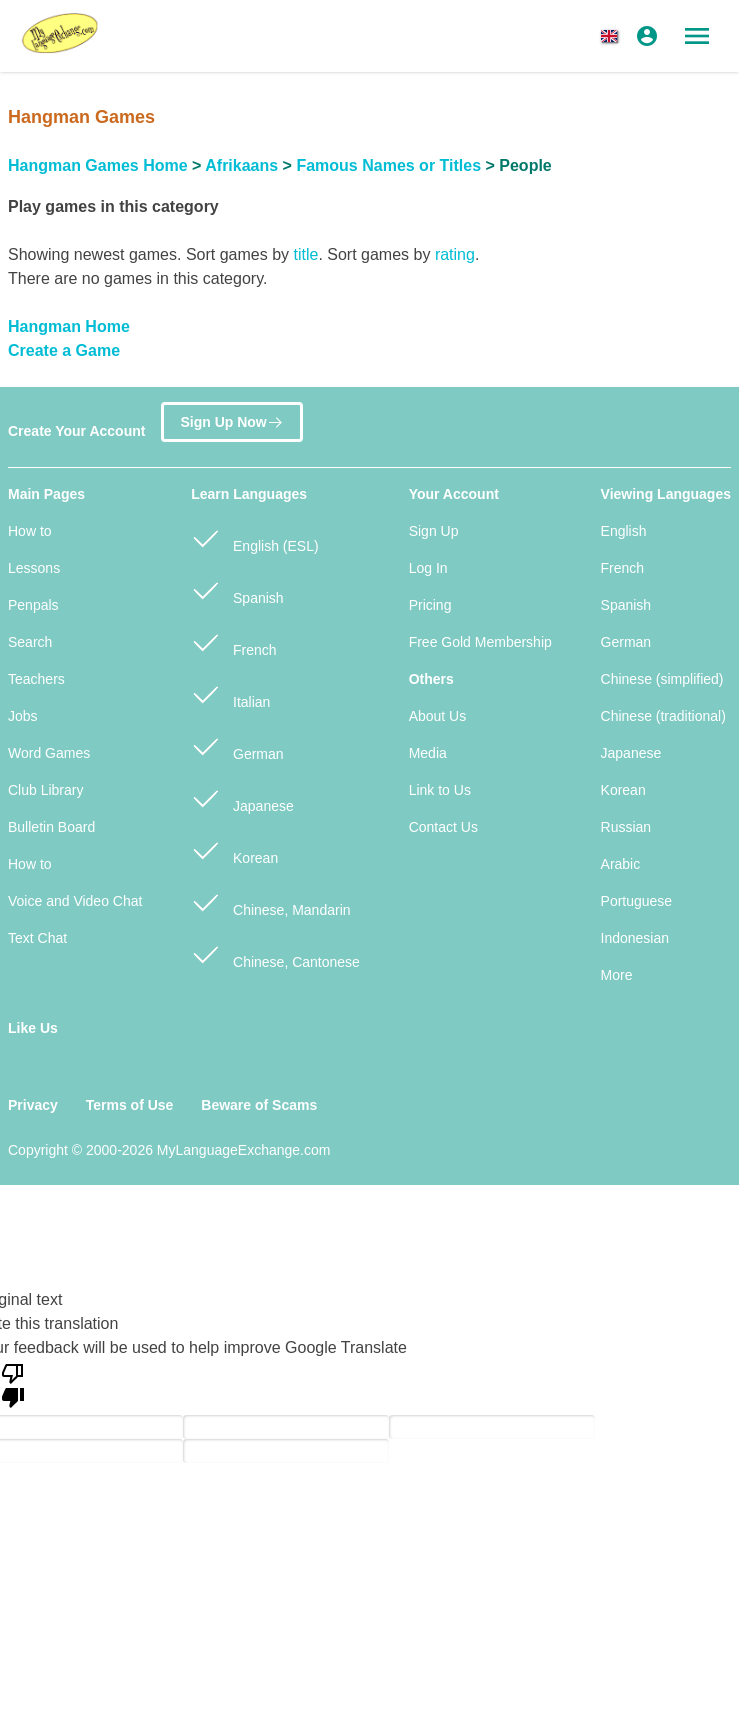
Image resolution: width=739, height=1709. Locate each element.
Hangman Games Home (98, 165)
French (233, 641)
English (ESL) (254, 537)
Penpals (33, 605)
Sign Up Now (231, 421)
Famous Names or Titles (388, 165)
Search (30, 642)
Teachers (36, 679)
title (305, 254)
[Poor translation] (13, 1384)
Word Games (49, 753)
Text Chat (37, 938)
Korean (234, 849)
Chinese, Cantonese (275, 953)
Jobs (23, 716)
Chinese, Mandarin (270, 901)
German (237, 745)
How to (30, 531)
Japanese (242, 797)
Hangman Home (69, 326)
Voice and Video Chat (75, 901)
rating (455, 254)
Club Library (45, 790)
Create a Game (64, 350)
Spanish (237, 589)
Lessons (34, 568)
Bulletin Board (51, 827)
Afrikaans (241, 165)
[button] (613, 36)
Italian (230, 693)
